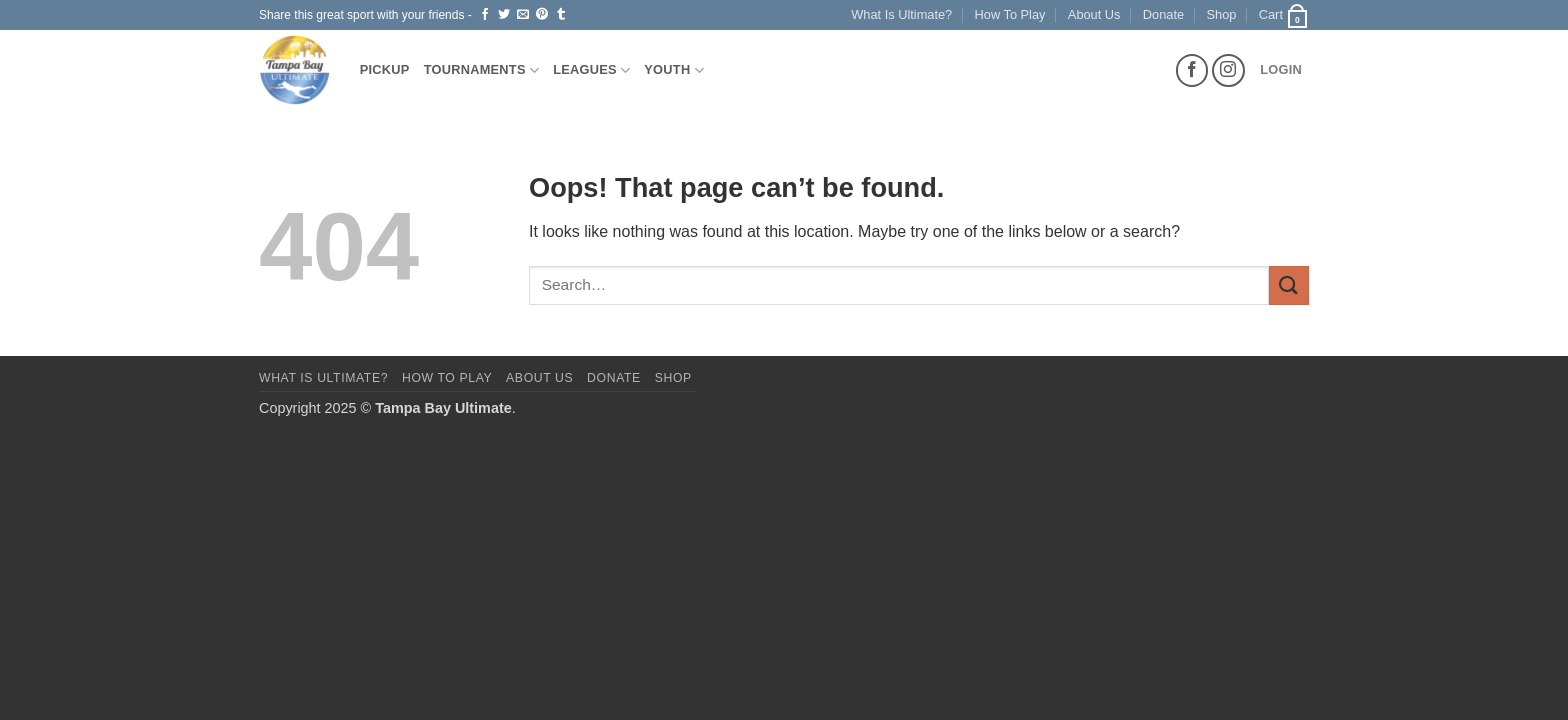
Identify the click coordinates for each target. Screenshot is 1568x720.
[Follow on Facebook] (1192, 70)
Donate (1163, 14)
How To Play (1010, 14)
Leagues (591, 70)
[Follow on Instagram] (1228, 70)
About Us (1094, 14)
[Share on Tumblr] (561, 15)
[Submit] (1289, 285)
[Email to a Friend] (523, 15)
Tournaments (482, 70)
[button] (1284, 15)
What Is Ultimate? (901, 14)
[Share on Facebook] (485, 15)
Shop (1222, 14)
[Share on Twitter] (504, 15)
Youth (674, 70)
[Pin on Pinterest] (542, 15)
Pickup (385, 69)
